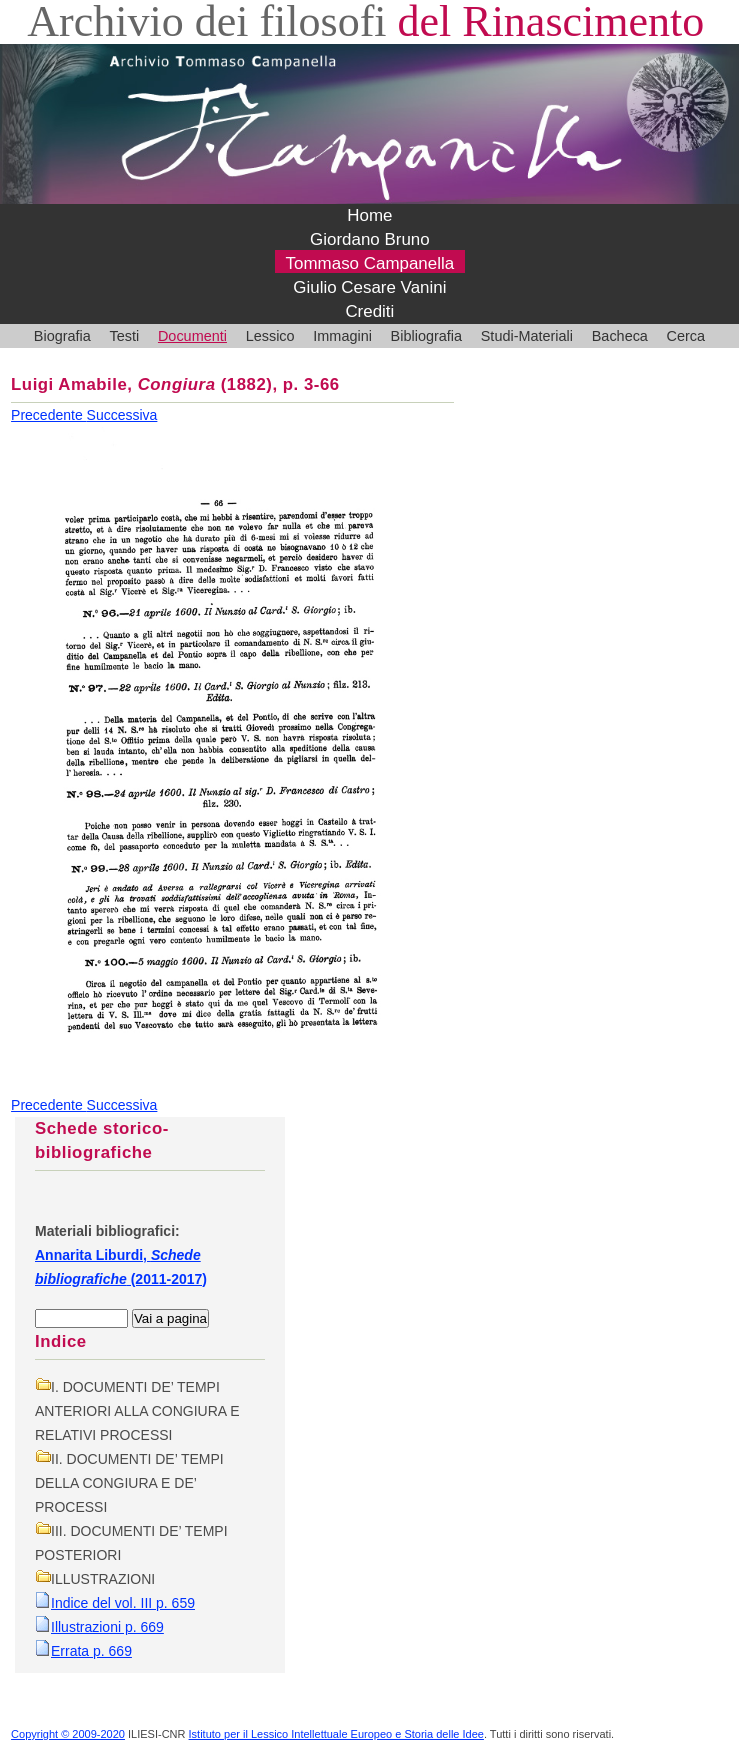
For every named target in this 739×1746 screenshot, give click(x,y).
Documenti (192, 336)
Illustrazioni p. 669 (107, 1627)
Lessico (270, 336)
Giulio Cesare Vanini (369, 287)
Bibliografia (426, 336)
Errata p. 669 (91, 1651)
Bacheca (620, 336)
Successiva (122, 415)
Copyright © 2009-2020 (68, 1734)
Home (369, 215)
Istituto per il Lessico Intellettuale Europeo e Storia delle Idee (336, 1734)
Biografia (62, 336)
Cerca (686, 336)
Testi (125, 336)
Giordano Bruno (370, 239)
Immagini (342, 336)
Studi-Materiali (527, 336)
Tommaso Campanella (370, 263)
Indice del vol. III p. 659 (123, 1603)
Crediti (369, 311)
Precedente (49, 415)
